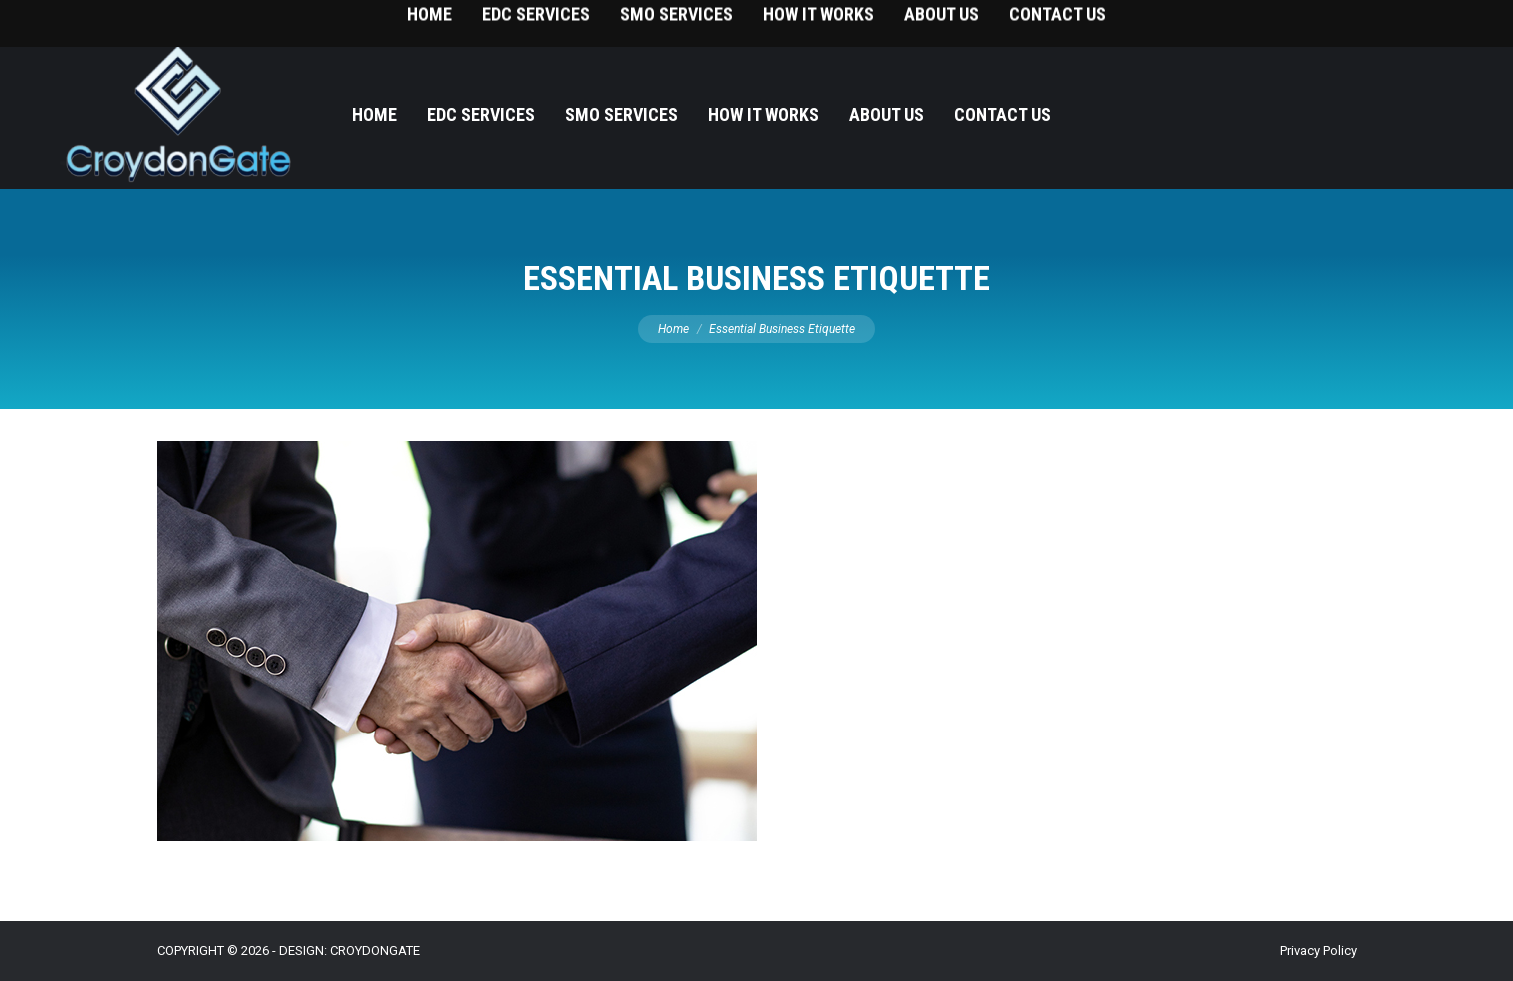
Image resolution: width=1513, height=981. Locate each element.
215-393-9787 (1423, 20)
